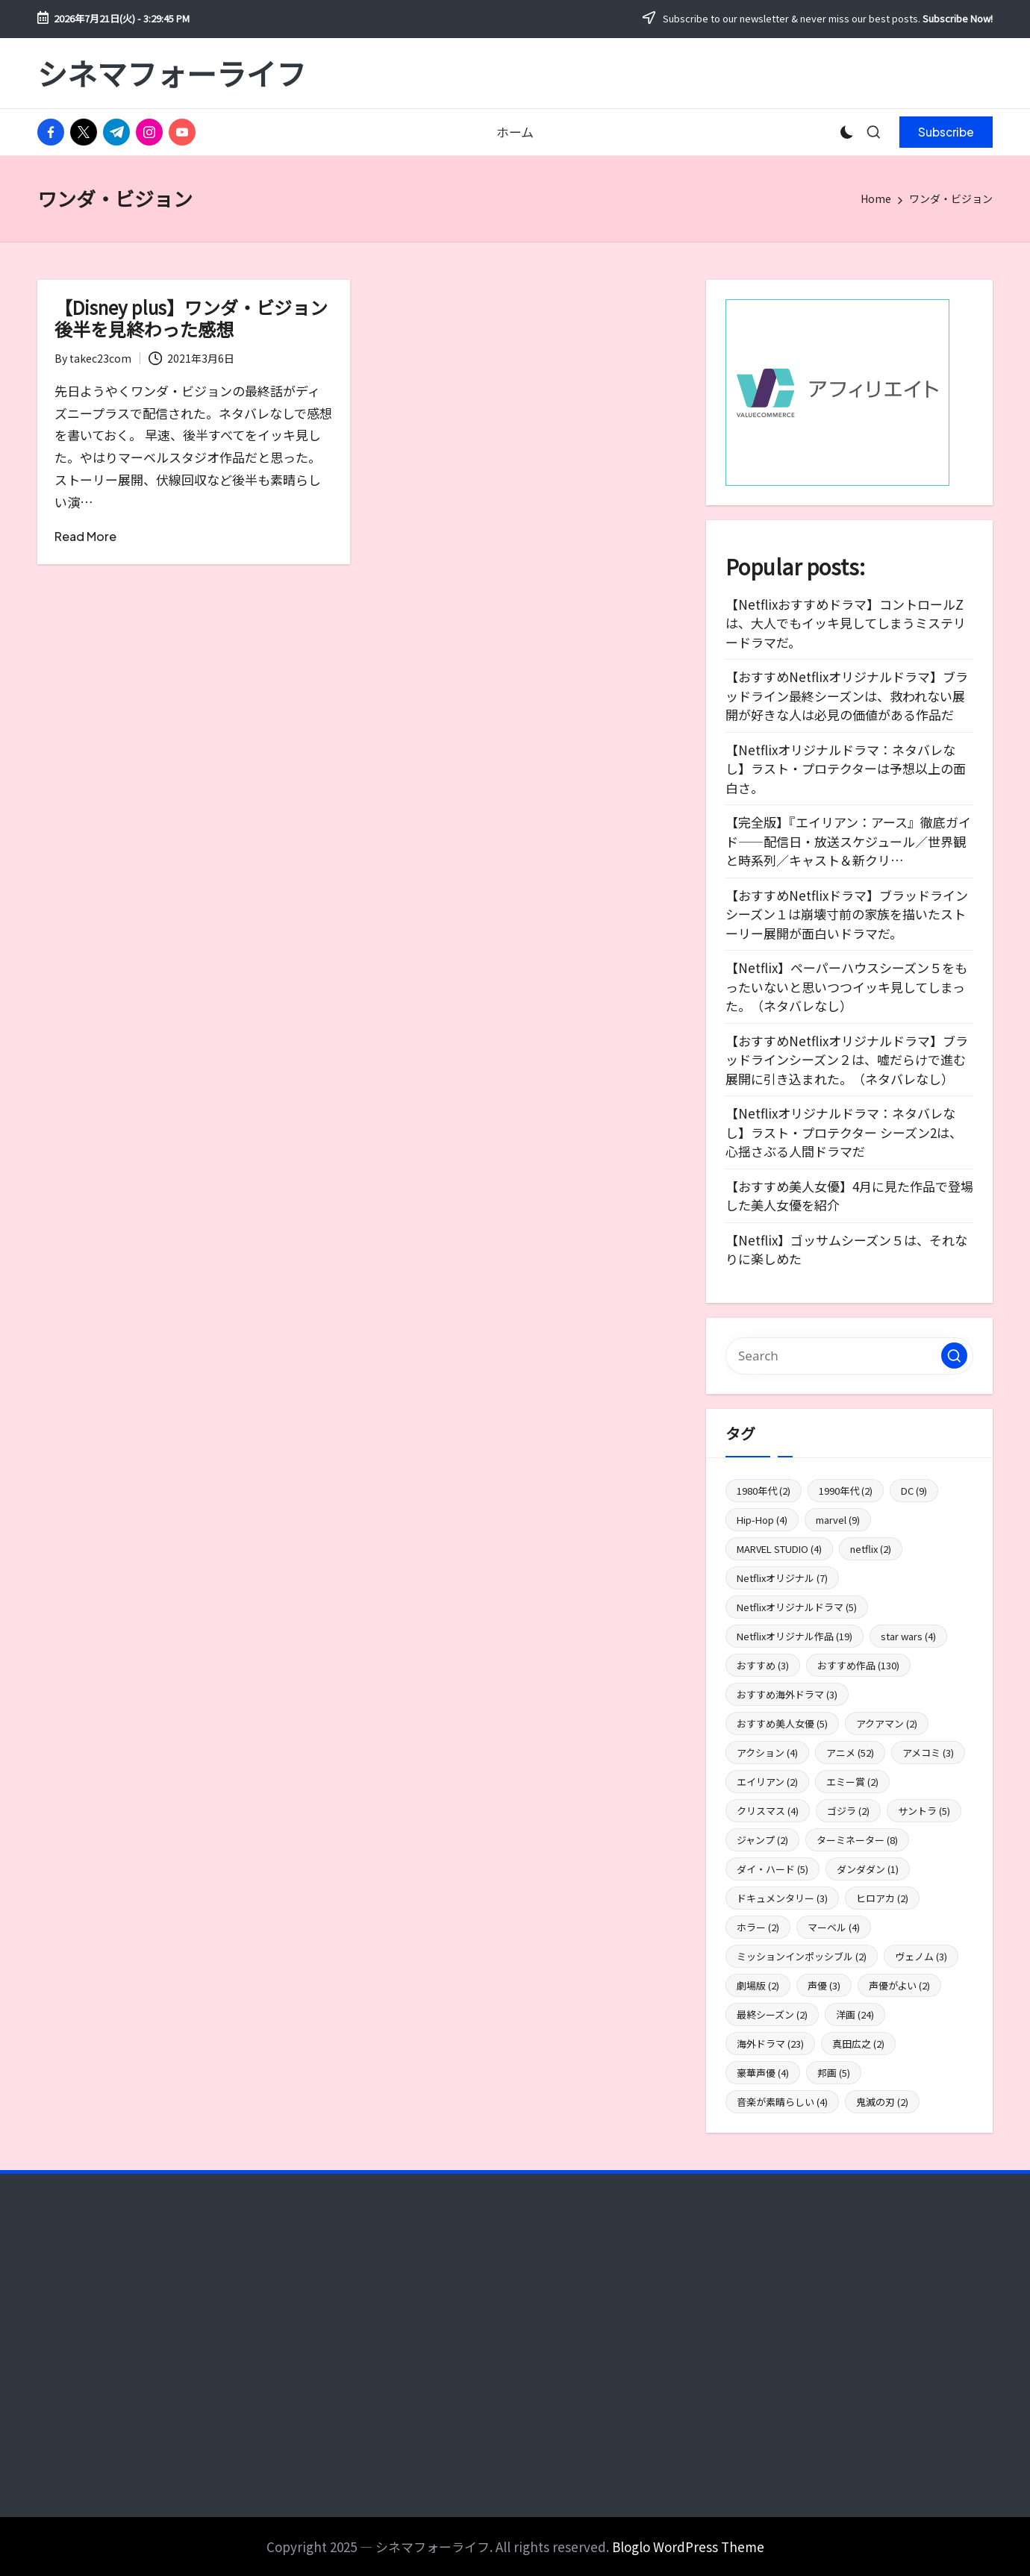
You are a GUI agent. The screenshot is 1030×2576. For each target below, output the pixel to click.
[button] (946, 132)
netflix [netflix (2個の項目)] (870, 1549)
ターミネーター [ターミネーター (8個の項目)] (857, 1840)
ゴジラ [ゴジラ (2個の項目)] (848, 1811)
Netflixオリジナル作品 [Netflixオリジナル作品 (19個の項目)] (794, 1636)
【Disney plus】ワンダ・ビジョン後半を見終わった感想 (191, 318)
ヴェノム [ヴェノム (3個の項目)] (921, 1956)
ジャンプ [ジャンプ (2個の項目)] (762, 1840)
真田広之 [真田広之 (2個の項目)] (858, 2043)
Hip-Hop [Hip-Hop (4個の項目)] (762, 1520)
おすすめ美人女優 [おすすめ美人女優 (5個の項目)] (782, 1723)
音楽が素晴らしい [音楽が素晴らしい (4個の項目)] (782, 2102)
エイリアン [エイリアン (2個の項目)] (767, 1782)
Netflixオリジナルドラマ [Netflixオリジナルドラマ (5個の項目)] (797, 1607)
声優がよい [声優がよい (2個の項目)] (899, 1985)
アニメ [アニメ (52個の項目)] (850, 1752)
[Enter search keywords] (849, 1356)
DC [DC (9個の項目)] (914, 1491)
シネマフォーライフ (171, 73)
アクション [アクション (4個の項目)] (767, 1752)
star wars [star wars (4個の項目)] (908, 1636)
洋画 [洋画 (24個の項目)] (855, 2014)
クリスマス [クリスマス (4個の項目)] (768, 1811)
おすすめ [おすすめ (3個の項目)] (763, 1665)
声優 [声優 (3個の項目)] (824, 1985)
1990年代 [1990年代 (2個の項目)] (846, 1491)
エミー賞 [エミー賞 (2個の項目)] (852, 1782)
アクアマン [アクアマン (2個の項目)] (886, 1723)
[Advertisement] (190, 2360)
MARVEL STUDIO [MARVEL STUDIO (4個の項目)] (779, 1549)
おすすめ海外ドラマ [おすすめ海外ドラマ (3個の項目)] (787, 1694)
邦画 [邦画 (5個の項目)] (833, 2073)
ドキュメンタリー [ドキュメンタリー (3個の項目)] (782, 1898)
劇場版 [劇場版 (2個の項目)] (758, 1985)
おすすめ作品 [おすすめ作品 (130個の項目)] (858, 1665)
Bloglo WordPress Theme (688, 2546)
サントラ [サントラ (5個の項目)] (924, 1811)
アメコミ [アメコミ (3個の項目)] (928, 1752)
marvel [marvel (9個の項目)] (838, 1520)
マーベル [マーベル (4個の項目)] (834, 1927)
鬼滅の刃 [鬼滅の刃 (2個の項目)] (882, 2102)
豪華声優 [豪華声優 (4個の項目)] (763, 2073)
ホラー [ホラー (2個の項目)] (758, 1927)
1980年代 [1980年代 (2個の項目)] (763, 1491)
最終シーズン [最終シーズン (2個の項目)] (772, 2014)
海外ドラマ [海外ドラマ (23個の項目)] (770, 2043)
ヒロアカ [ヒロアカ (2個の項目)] (882, 1898)
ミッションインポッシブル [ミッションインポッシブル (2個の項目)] (802, 1956)
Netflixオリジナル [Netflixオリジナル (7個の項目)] (782, 1578)
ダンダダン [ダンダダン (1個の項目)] (868, 1869)
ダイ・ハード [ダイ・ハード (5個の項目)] (772, 1869)
